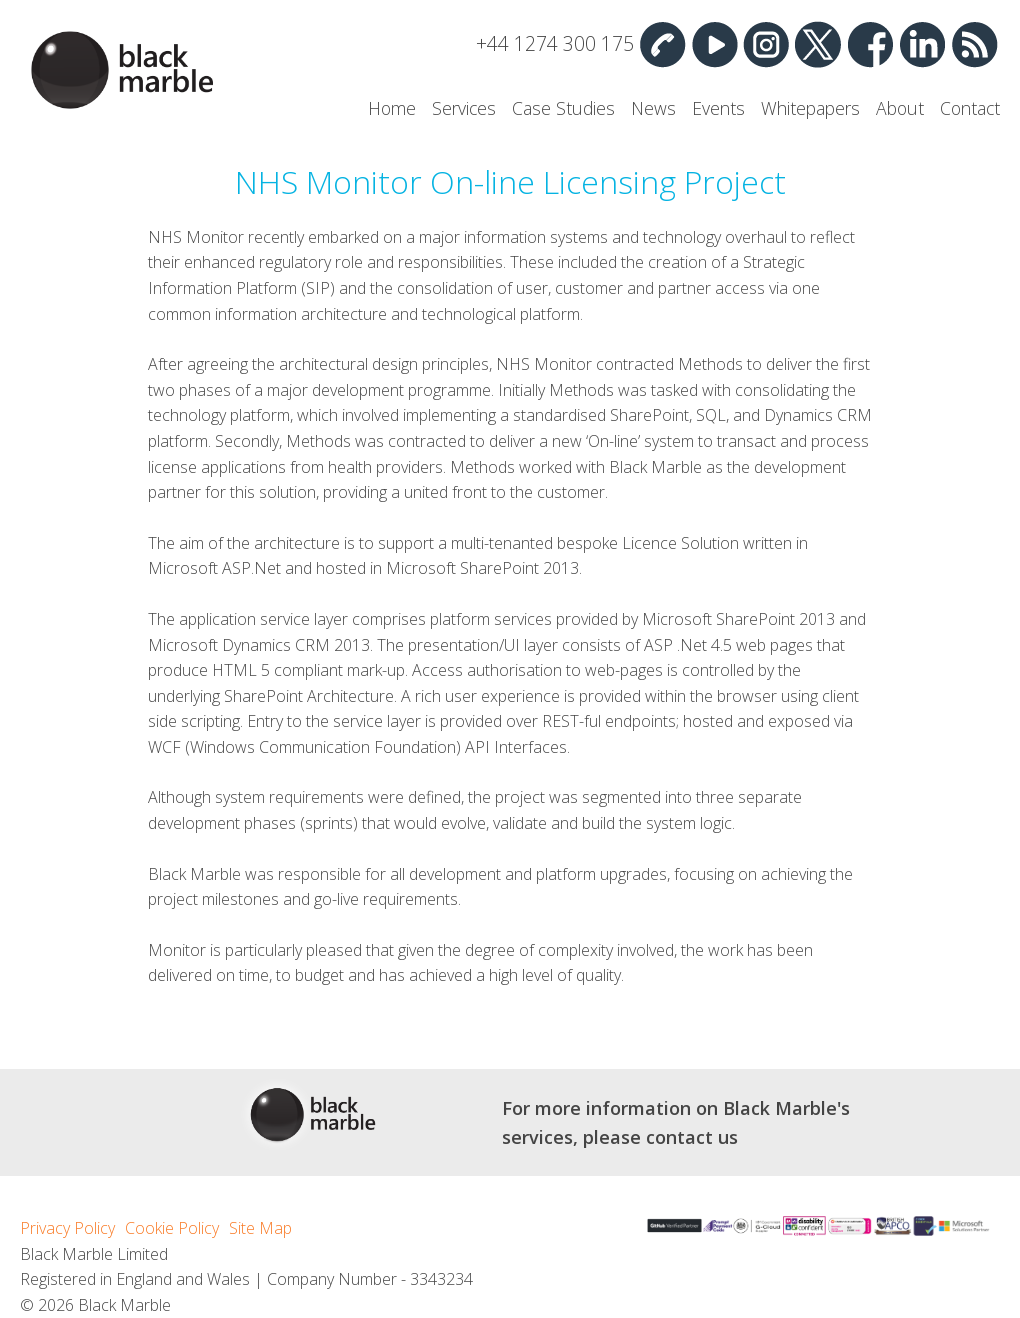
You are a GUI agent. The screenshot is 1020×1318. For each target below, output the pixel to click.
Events (718, 108)
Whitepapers (810, 108)
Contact (970, 108)
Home (392, 108)
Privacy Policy (67, 1228)
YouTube (714, 44)
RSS (974, 44)
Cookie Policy (172, 1228)
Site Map (260, 1228)
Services (464, 108)
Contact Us (662, 44)
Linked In (922, 44)
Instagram (766, 44)
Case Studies (563, 108)
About (900, 108)
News (653, 108)
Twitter (818, 44)
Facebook (870, 44)
